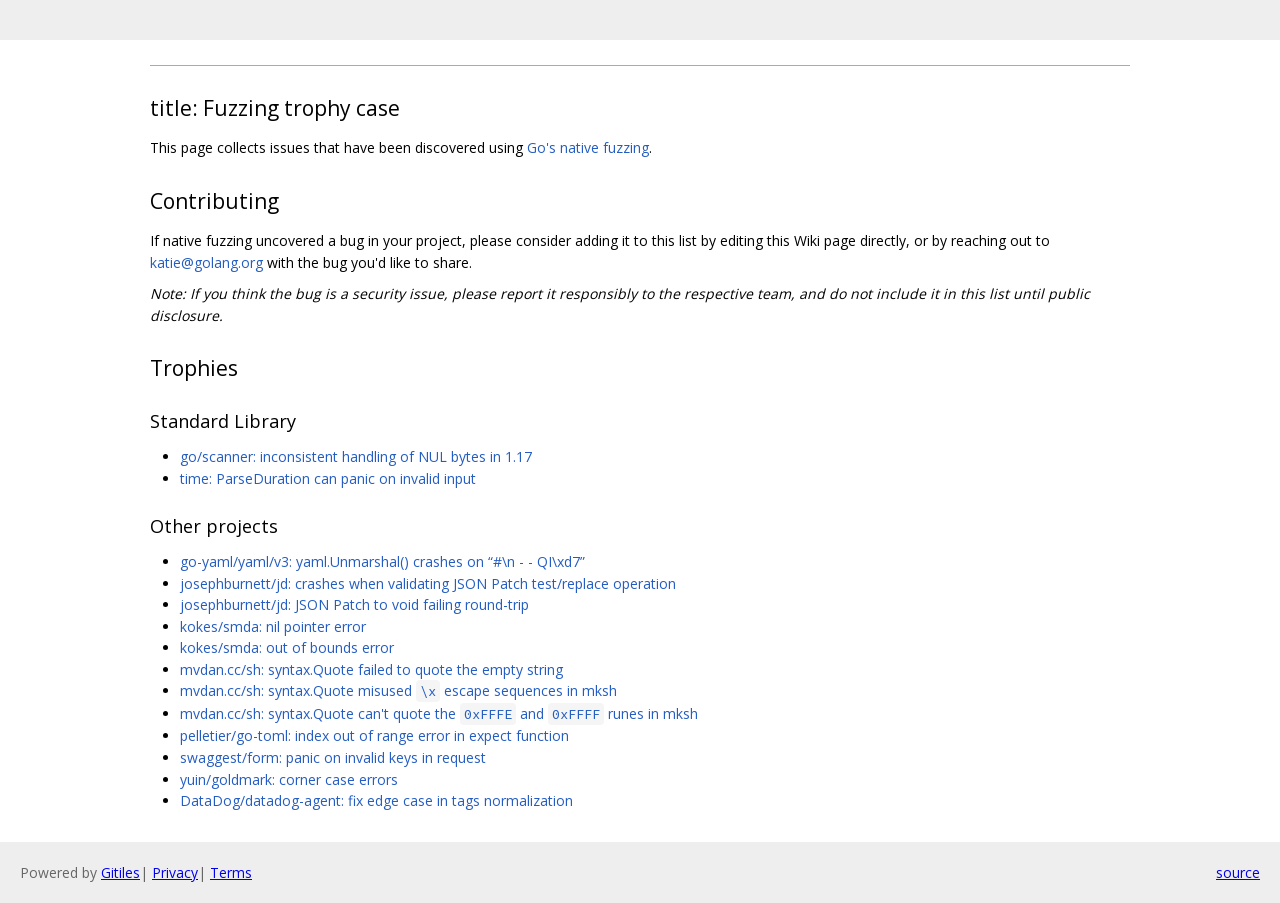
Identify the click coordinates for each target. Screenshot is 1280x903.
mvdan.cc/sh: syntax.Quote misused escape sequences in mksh (398, 690)
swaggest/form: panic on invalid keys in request (333, 757)
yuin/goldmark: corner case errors (289, 779)
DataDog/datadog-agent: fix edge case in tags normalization (376, 800)
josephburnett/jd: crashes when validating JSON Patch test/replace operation (428, 583)
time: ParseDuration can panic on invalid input (328, 478)
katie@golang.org (206, 262)
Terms (231, 872)
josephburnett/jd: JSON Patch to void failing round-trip (354, 604)
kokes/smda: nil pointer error (273, 626)
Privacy (175, 872)
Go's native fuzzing (588, 147)
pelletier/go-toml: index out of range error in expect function (374, 735)
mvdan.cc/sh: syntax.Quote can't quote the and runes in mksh (439, 713)
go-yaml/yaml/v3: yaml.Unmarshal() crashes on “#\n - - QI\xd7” (382, 561)
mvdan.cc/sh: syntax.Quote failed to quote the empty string (371, 669)
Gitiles (120, 872)
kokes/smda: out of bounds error (287, 647)
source (1238, 872)
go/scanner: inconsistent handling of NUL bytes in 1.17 (356, 456)
